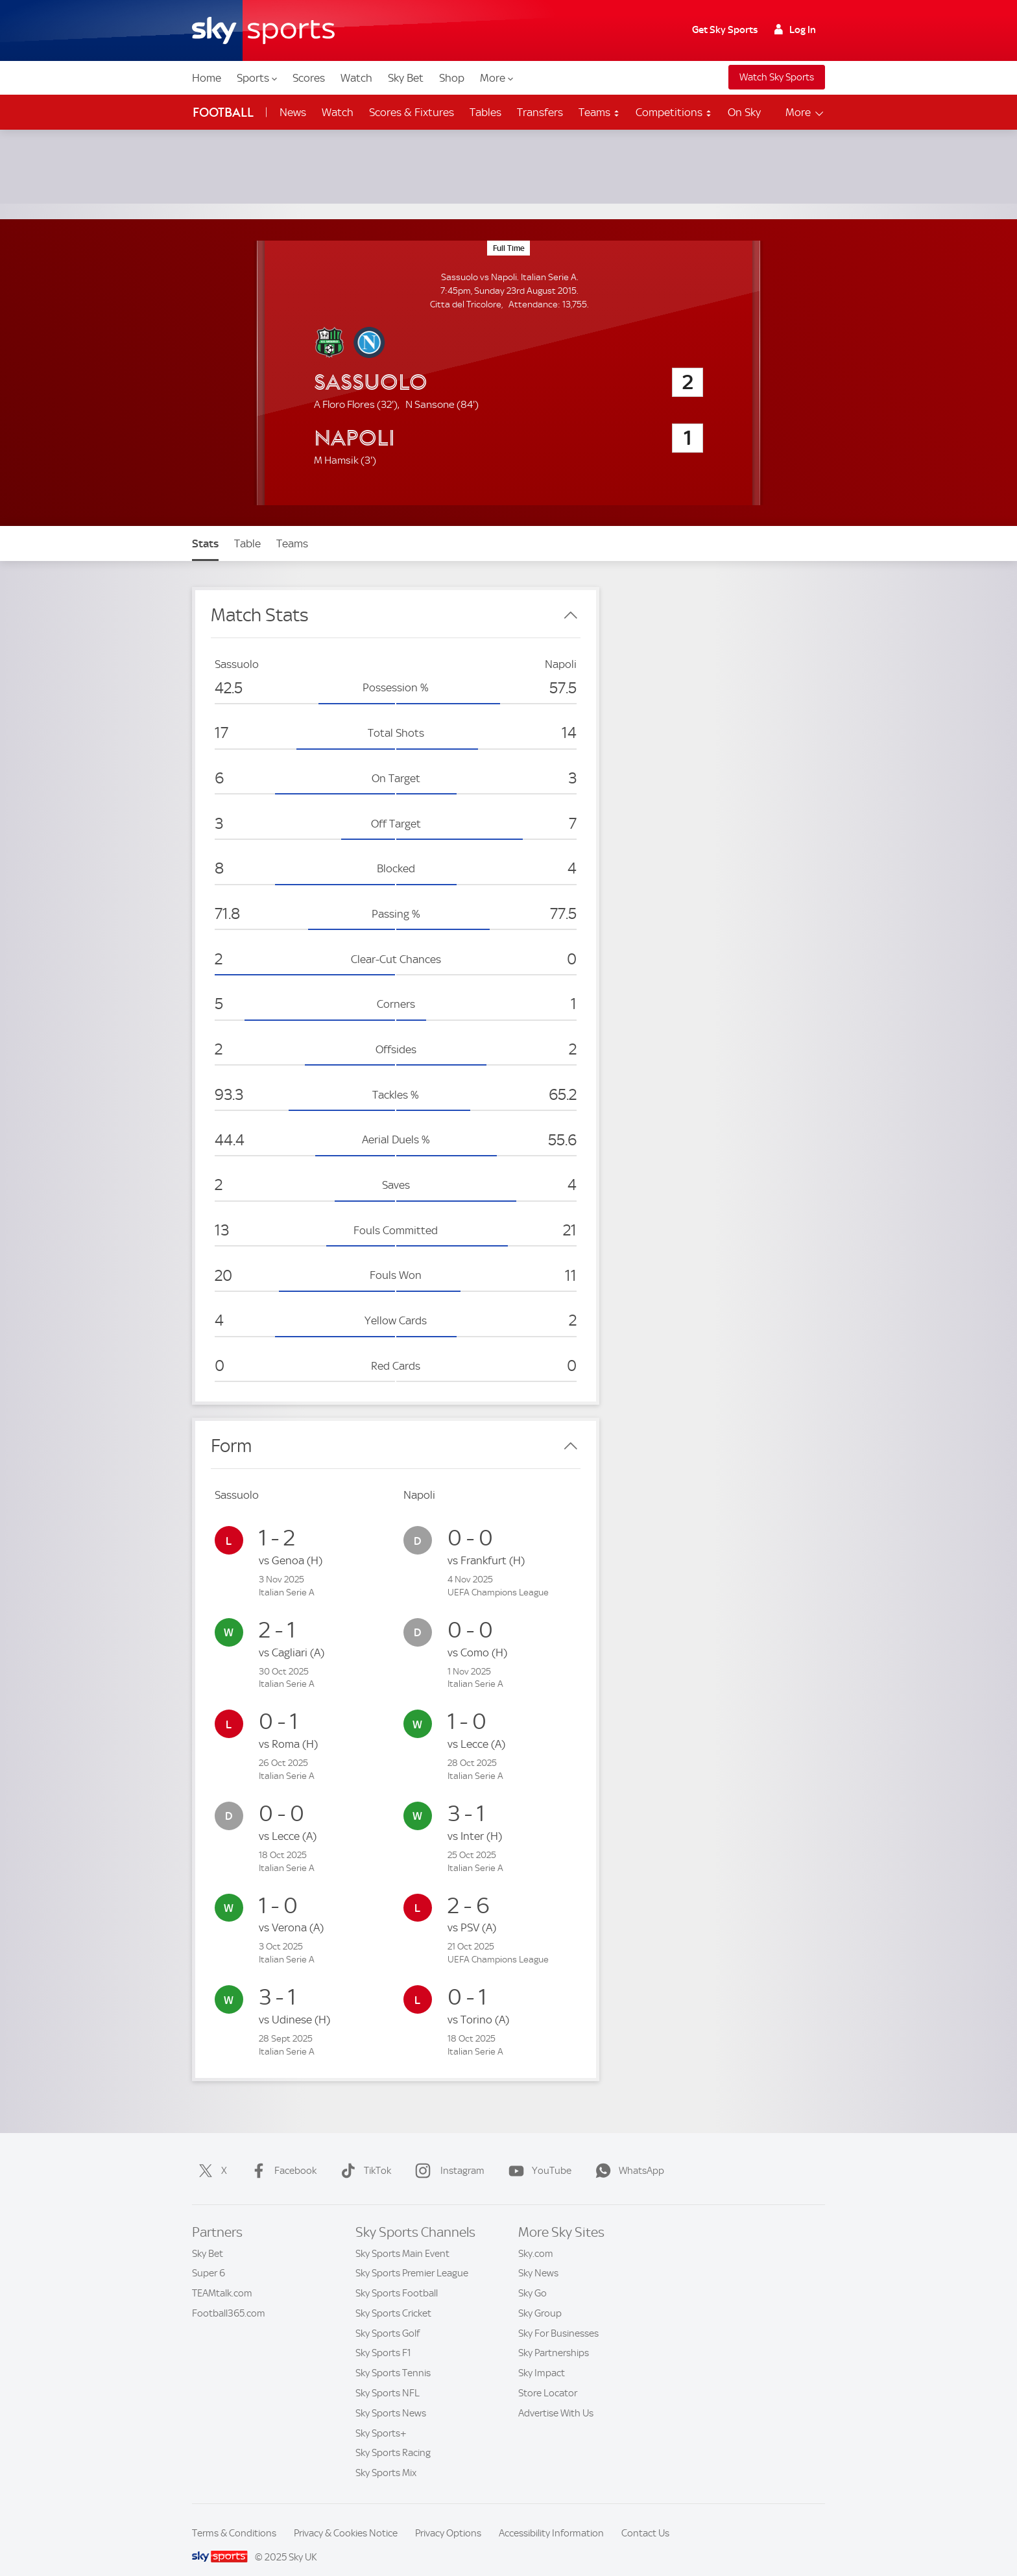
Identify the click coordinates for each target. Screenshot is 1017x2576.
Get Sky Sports (725, 30)
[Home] (263, 30)
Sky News (538, 2257)
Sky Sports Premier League (411, 2257)
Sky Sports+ (381, 2418)
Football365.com (228, 2298)
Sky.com (535, 2238)
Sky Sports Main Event (402, 2238)
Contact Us (645, 2517)
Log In (795, 30)
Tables (485, 112)
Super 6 (208, 2257)
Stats (205, 527)
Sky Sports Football (396, 2278)
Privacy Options (448, 2517)
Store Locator (547, 2377)
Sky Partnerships (553, 2337)
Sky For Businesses (558, 2318)
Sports (257, 77)
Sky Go (532, 2278)
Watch (356, 77)
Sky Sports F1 (383, 2337)
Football (223, 112)
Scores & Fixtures (411, 112)
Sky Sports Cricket (393, 2298)
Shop (451, 77)
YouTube (537, 2155)
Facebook (281, 2155)
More (496, 77)
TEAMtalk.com (222, 2278)
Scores (309, 77)
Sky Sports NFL (387, 2377)
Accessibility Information (551, 2517)
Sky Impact (541, 2357)
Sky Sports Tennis (393, 2357)
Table (247, 527)
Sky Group (540, 2298)
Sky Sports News (390, 2397)
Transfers (540, 112)
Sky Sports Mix (385, 2457)
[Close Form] (570, 1430)
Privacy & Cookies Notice (346, 2517)
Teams (599, 112)
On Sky (744, 112)
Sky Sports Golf (387, 2318)
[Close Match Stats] (570, 600)
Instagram (447, 2155)
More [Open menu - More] (805, 112)
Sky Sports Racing (393, 2437)
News (293, 112)
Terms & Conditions (234, 2517)
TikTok (363, 2155)
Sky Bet (406, 77)
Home (206, 77)
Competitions (674, 112)
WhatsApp (627, 2155)
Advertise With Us (555, 2397)
